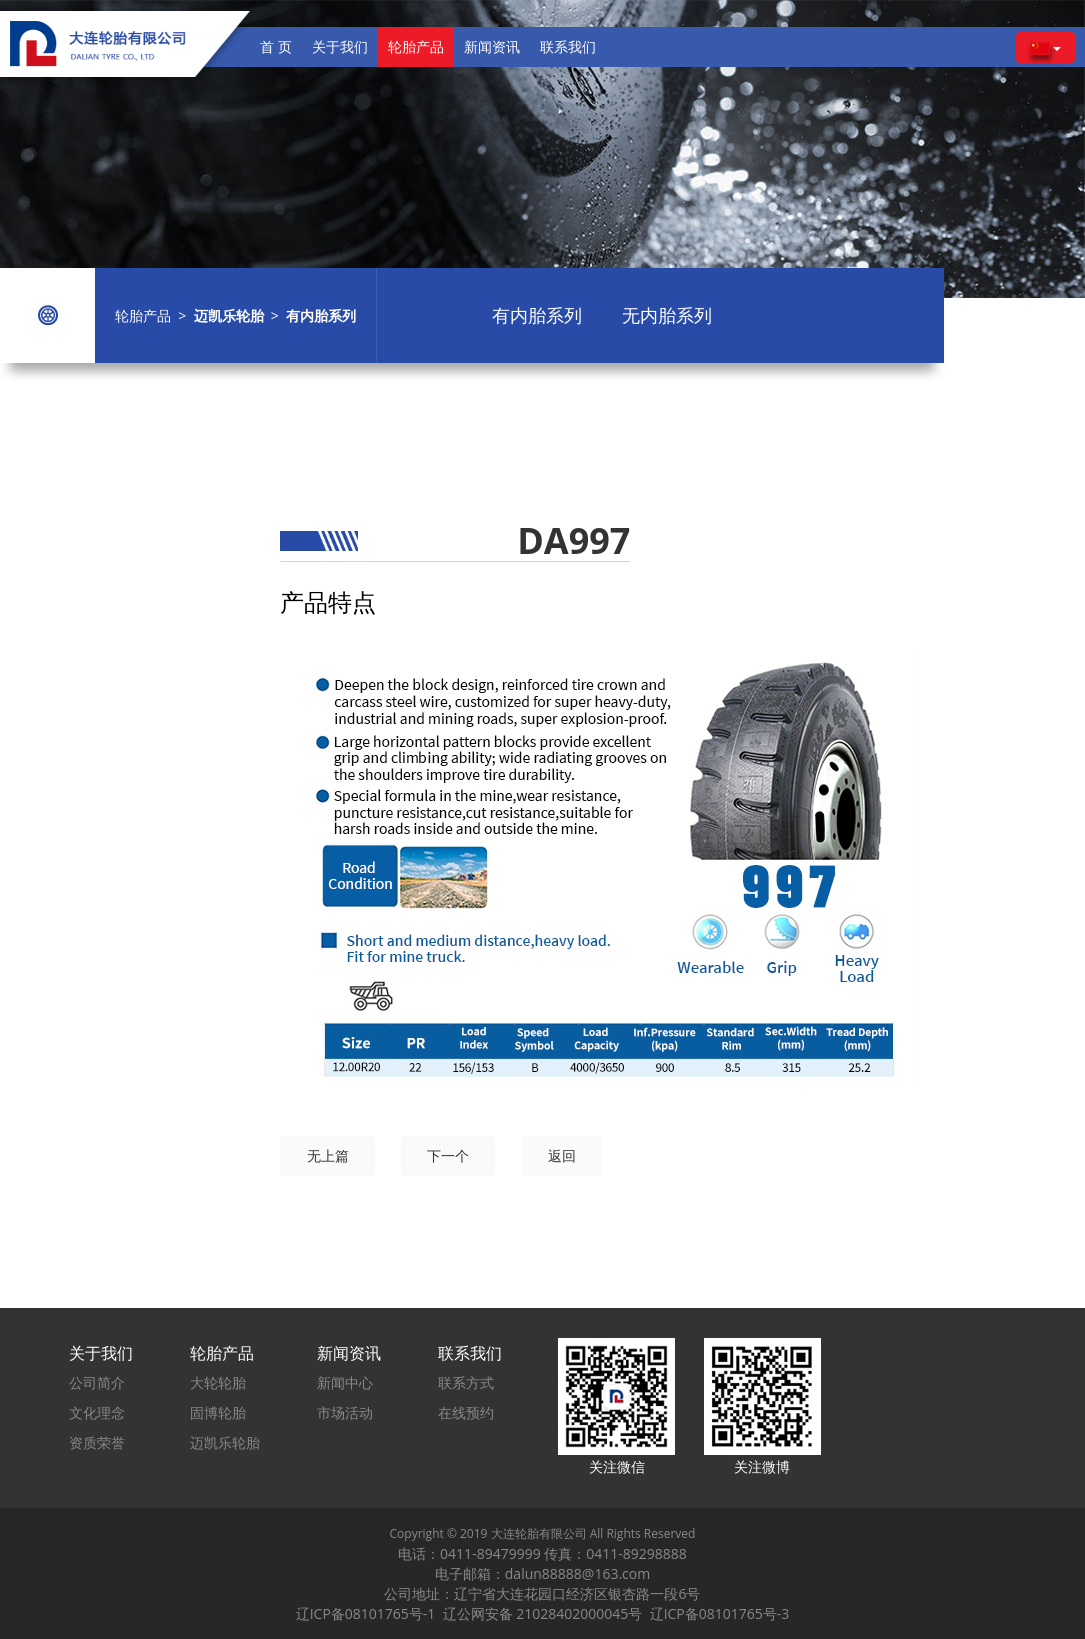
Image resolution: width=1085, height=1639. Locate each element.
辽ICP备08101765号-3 (720, 1613)
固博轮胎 (218, 1412)
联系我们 (568, 46)
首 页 (276, 46)
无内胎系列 (667, 315)
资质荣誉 (97, 1442)
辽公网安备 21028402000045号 (546, 1613)
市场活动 (345, 1412)
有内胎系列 (537, 315)
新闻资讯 (492, 46)
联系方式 (466, 1382)
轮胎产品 (416, 46)
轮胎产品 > (154, 315)
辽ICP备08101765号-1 (369, 1613)
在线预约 (466, 1412)
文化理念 (97, 1412)
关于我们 (340, 46)
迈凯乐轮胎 (225, 1442)
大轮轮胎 (218, 1382)
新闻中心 (345, 1382)
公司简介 (97, 1382)
